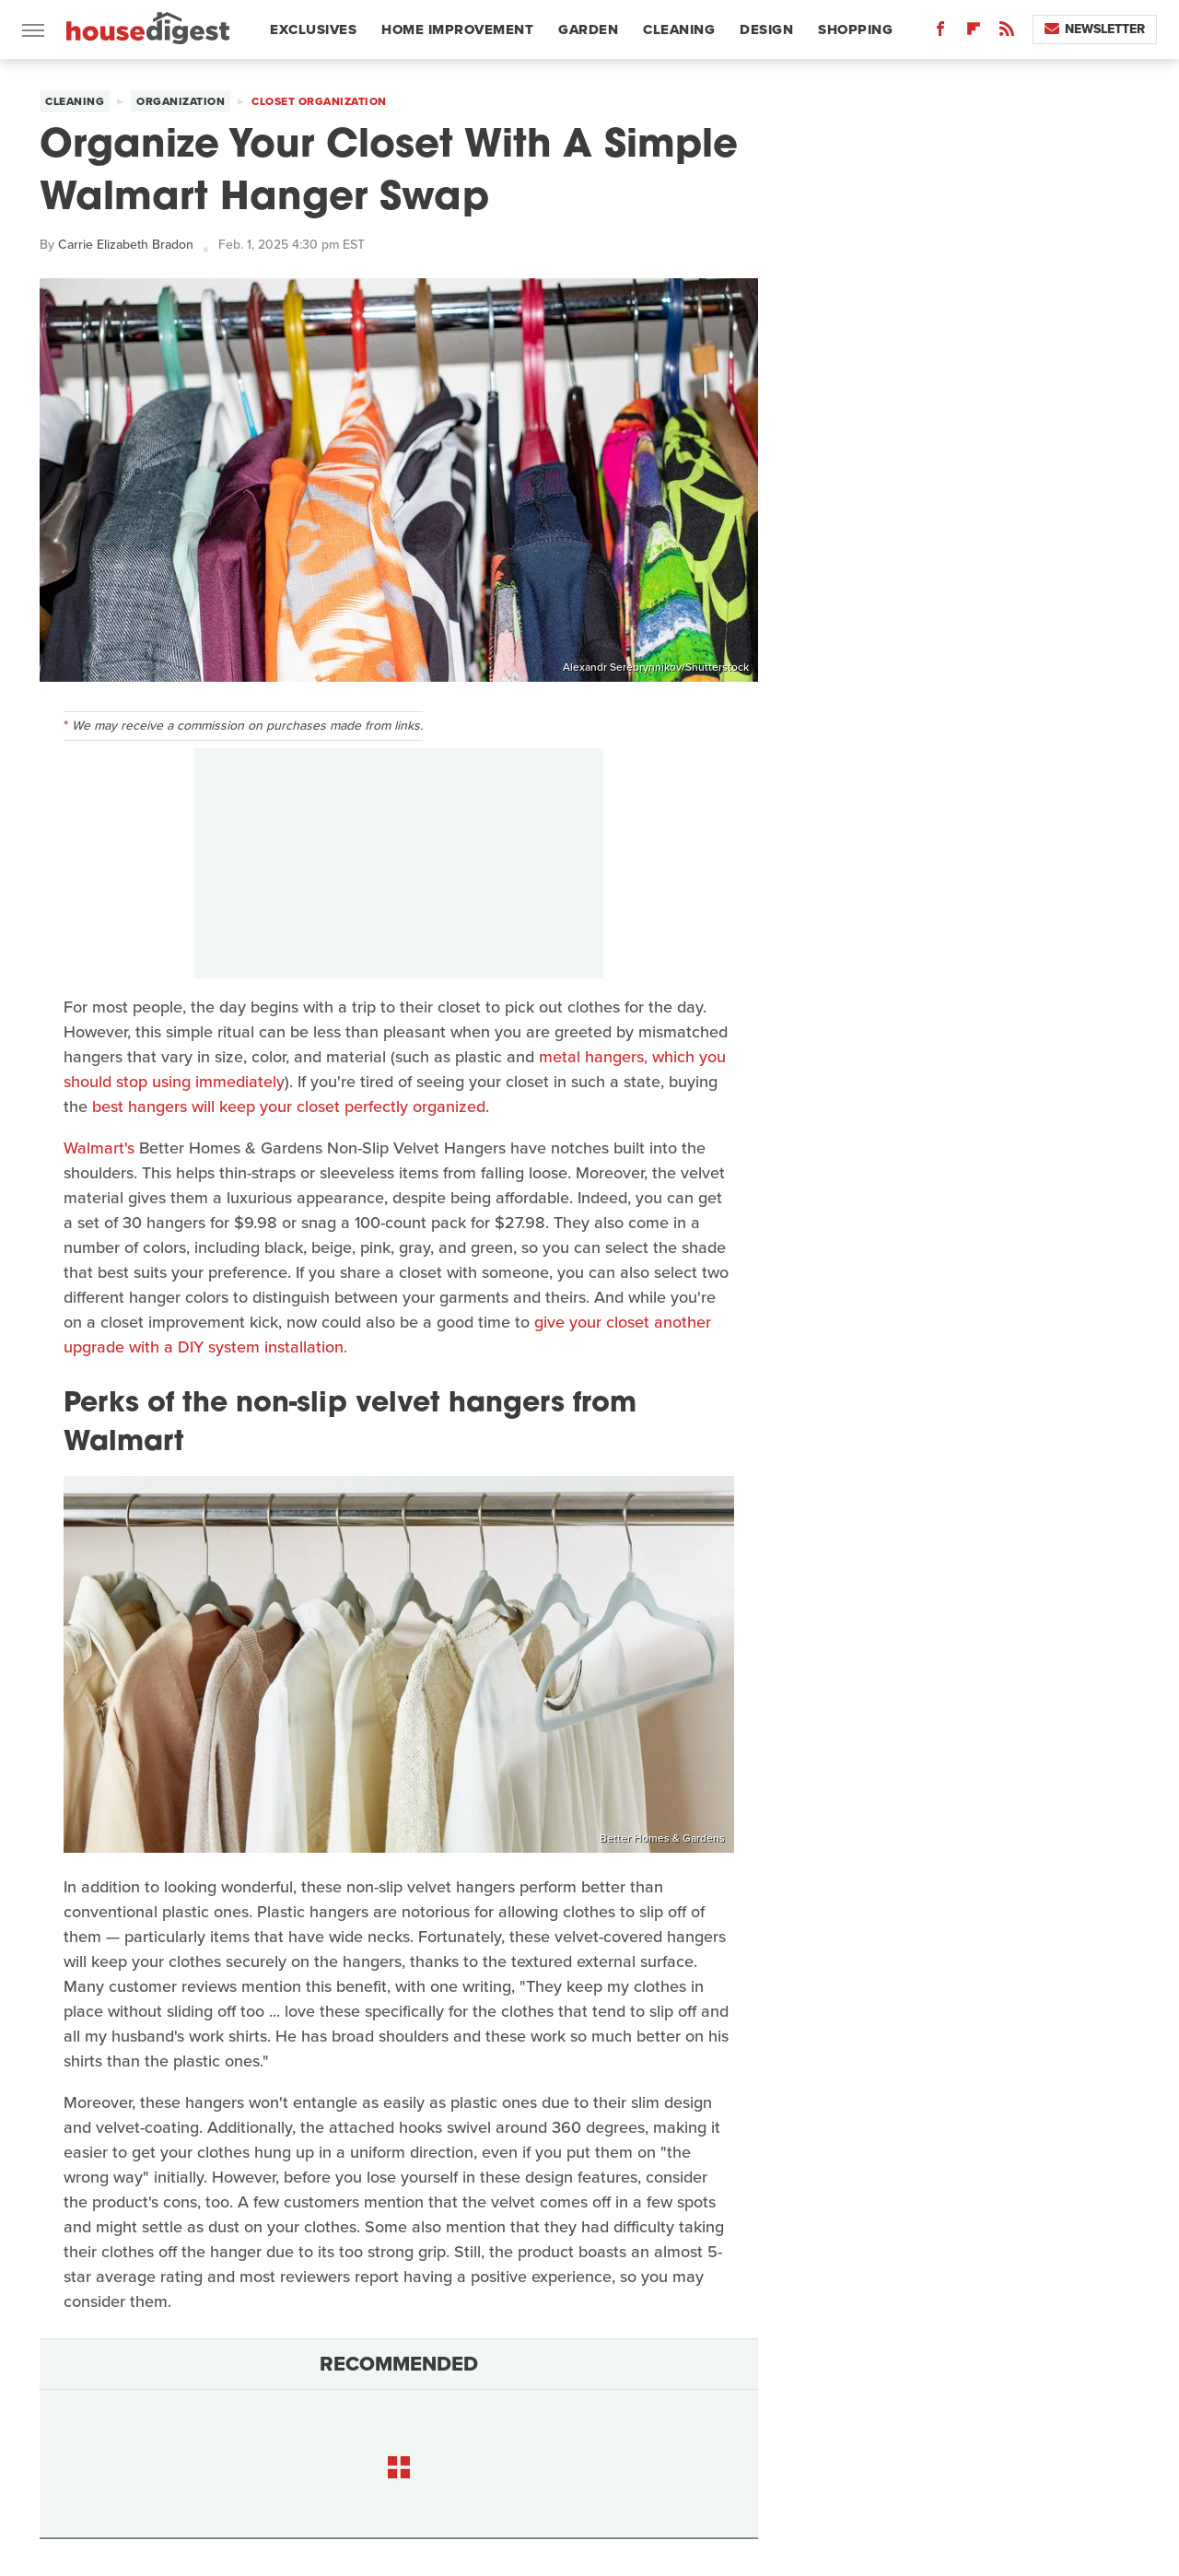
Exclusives (313, 29)
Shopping (855, 29)
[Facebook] (940, 33)
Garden (588, 29)
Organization (180, 101)
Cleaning (679, 29)
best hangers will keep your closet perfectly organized (288, 1106)
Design (766, 29)
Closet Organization (319, 101)
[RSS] (1006, 33)
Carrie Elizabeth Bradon (125, 244)
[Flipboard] (973, 33)
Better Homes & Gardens (662, 1838)
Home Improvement (457, 29)
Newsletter (1095, 29)
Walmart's (99, 1148)
